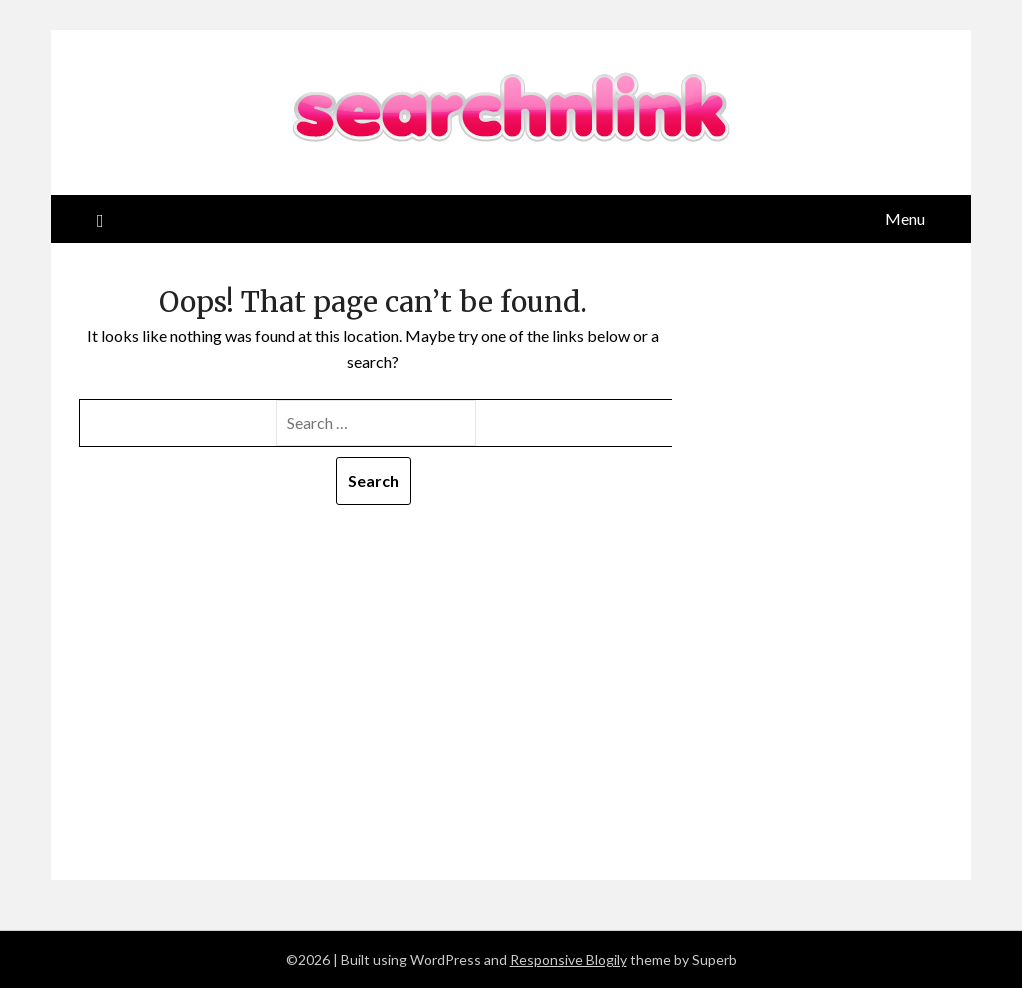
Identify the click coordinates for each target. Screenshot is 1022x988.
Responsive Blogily (568, 959)
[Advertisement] (373, 655)
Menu (905, 218)
